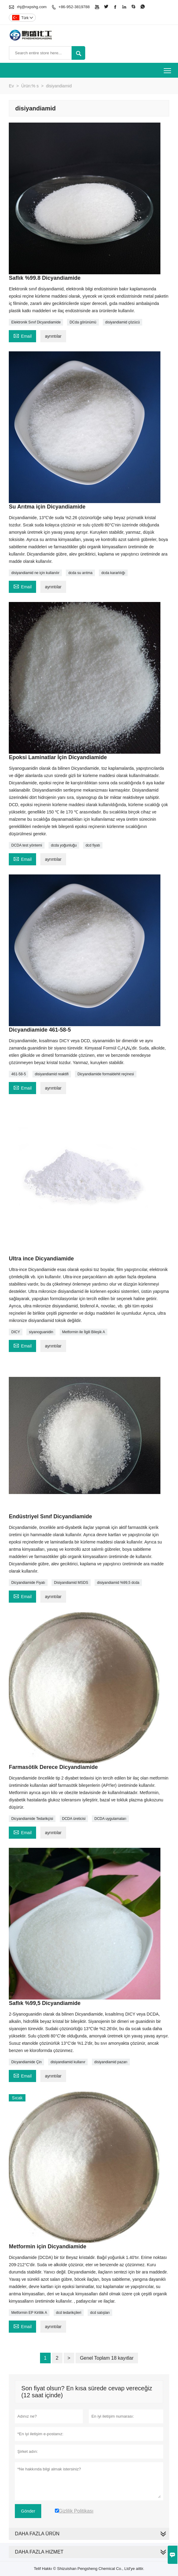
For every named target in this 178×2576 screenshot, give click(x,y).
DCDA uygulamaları (110, 1819)
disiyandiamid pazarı (110, 2062)
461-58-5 (18, 1074)
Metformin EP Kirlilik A (29, 2313)
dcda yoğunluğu (64, 845)
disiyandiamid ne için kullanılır (35, 573)
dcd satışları (100, 2313)
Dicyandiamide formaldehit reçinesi (105, 1074)
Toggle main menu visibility (168, 68)
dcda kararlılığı (113, 573)
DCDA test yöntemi (26, 845)
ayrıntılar (53, 336)
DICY (15, 1332)
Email (22, 335)
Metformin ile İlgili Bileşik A (83, 1332)
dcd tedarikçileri (68, 2313)
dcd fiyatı (93, 845)
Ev (11, 85)
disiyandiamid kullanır (68, 2062)
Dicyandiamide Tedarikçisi (32, 1819)
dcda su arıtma (80, 573)
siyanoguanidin (41, 1332)
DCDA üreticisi (74, 1819)
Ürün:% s (30, 85)
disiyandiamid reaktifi (52, 1074)
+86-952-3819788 (74, 7)
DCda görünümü (82, 322)
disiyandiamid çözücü (122, 322)
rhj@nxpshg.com (32, 7)
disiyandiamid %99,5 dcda (118, 1582)
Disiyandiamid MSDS (71, 1582)
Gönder (28, 2511)
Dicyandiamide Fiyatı (28, 1582)
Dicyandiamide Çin (26, 2062)
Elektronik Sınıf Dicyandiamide (36, 322)
